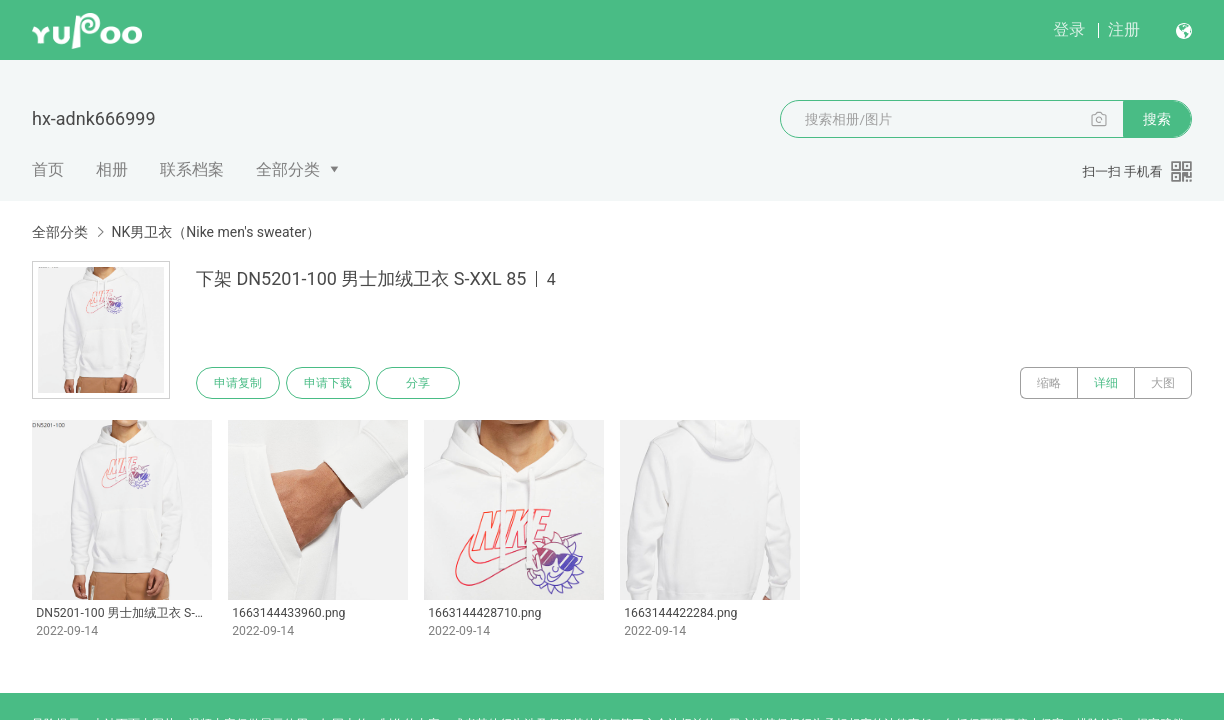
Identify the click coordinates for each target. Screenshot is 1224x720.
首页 (48, 169)
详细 (1106, 383)
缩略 (1049, 383)
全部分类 (288, 169)
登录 (1069, 29)
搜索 (1157, 119)
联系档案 (192, 169)
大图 (1163, 383)
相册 (112, 169)
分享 (418, 383)
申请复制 (238, 383)
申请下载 (328, 383)
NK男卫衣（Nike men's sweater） (215, 232)
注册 (1124, 29)
